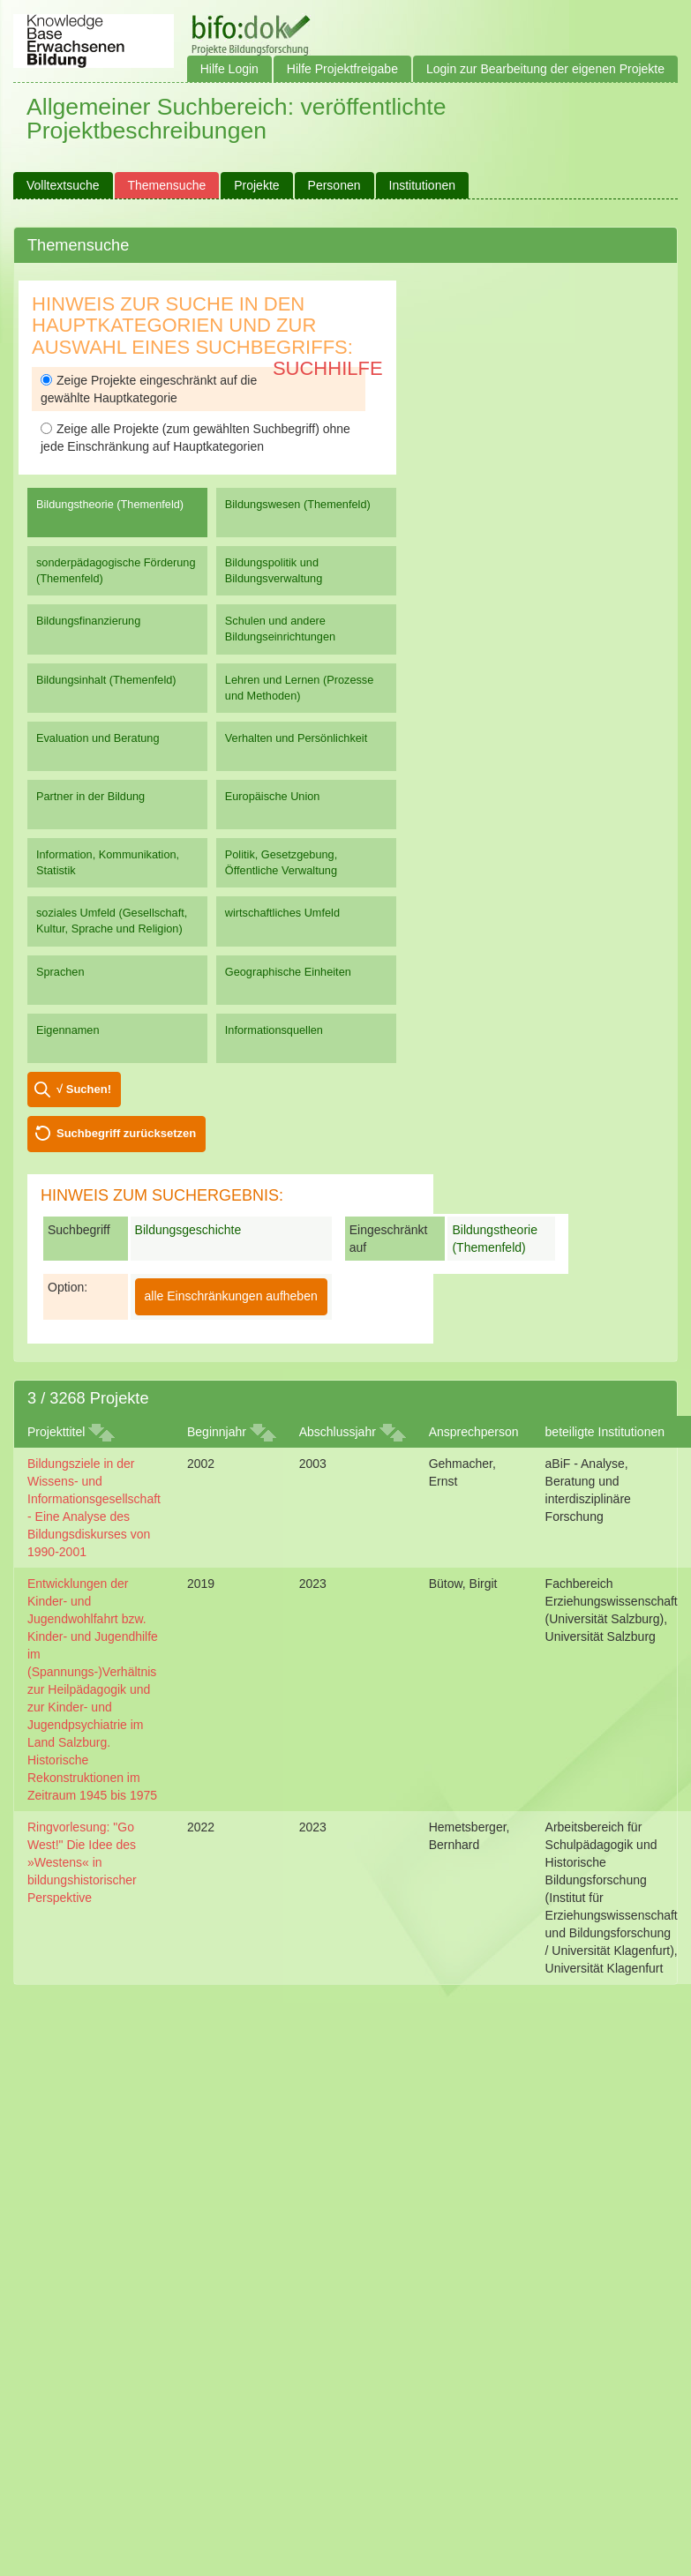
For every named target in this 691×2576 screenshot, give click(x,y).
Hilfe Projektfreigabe (342, 69)
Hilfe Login (229, 69)
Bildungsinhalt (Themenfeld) (106, 679)
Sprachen (60, 971)
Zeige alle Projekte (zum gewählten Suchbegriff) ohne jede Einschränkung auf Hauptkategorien (195, 437)
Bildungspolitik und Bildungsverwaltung (273, 570)
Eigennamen (68, 1030)
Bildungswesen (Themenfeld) (298, 504)
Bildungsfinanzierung (88, 620)
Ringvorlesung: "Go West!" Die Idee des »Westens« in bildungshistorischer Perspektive (82, 1862)
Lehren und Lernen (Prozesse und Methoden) (299, 687)
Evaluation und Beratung (97, 738)
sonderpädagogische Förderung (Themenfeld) (116, 570)
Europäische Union (272, 796)
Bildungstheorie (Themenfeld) (110, 504)
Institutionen (422, 185)
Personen (334, 185)
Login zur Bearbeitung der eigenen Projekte (545, 69)
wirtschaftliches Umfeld (282, 912)
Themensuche (167, 185)
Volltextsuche (63, 185)
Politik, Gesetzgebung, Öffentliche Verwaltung (281, 862)
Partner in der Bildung (90, 796)
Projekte (256, 185)
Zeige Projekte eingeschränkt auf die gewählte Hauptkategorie (149, 389)
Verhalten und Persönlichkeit (296, 738)
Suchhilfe (328, 368)
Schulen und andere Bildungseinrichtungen (280, 628)
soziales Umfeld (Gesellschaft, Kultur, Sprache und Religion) (111, 920)
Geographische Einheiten (288, 971)
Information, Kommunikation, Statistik (107, 862)
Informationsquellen (274, 1030)
